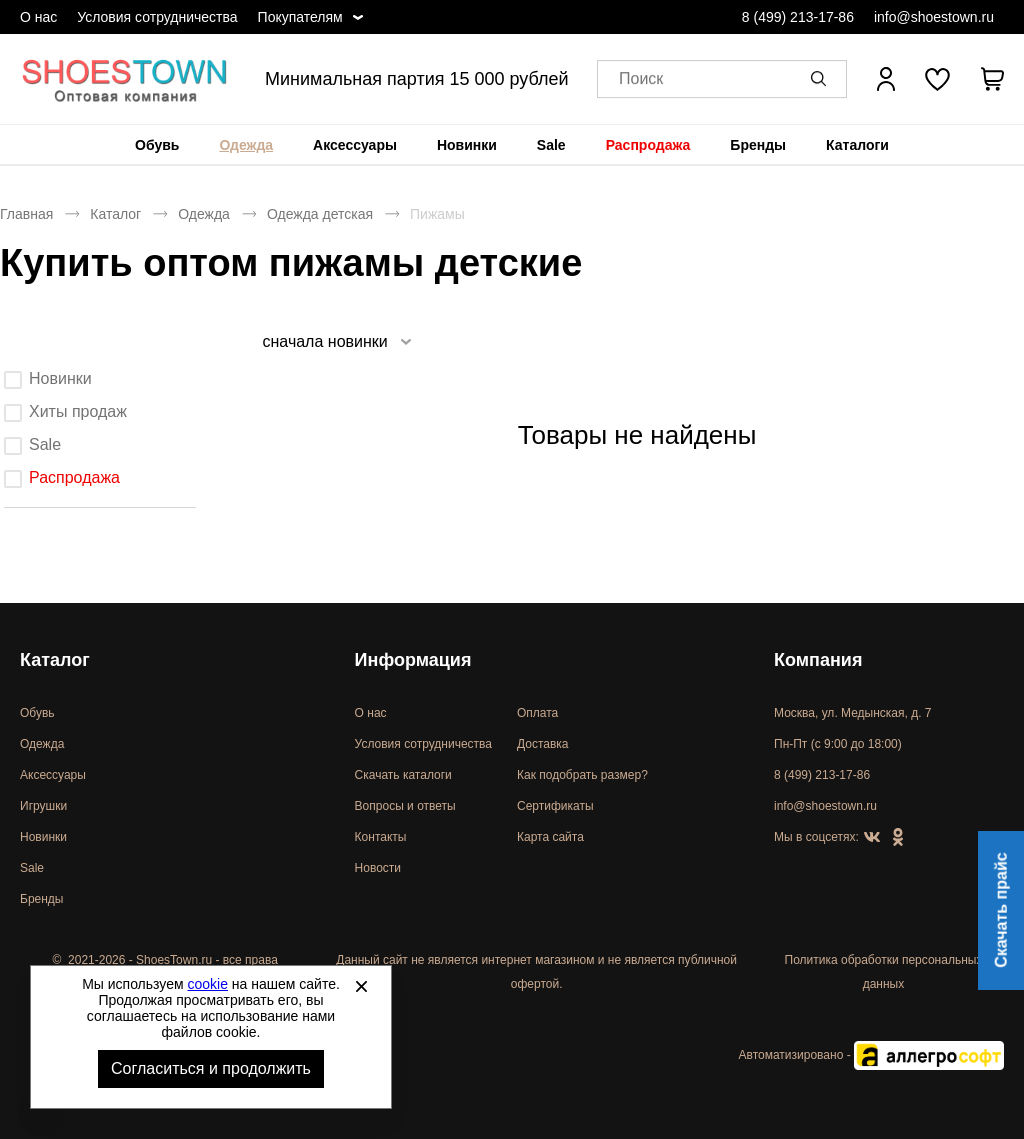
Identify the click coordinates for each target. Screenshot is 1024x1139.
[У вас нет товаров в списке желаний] (937, 79)
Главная (26, 214)
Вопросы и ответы (405, 806)
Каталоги (857, 145)
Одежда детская (320, 214)
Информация (413, 660)
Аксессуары (355, 145)
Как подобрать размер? (582, 775)
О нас (38, 17)
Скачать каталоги (403, 775)
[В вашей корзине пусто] (992, 79)
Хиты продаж (78, 411)
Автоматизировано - (871, 1055)
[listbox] (336, 341)
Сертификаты (555, 806)
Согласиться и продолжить (211, 1068)
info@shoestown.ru (934, 17)
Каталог (115, 214)
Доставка (543, 744)
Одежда (246, 145)
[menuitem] (157, 145)
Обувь (157, 145)
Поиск (641, 79)
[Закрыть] (361, 986)
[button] (822, 79)
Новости (378, 868)
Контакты (381, 837)
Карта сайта (550, 837)
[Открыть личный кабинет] (886, 79)
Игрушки (43, 806)
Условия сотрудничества (157, 17)
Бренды (758, 145)
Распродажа (648, 145)
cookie (208, 984)
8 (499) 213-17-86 (798, 17)
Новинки (467, 145)
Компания (818, 660)
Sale (551, 145)
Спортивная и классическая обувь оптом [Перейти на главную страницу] (125, 79)
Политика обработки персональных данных (884, 972)
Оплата (537, 713)
